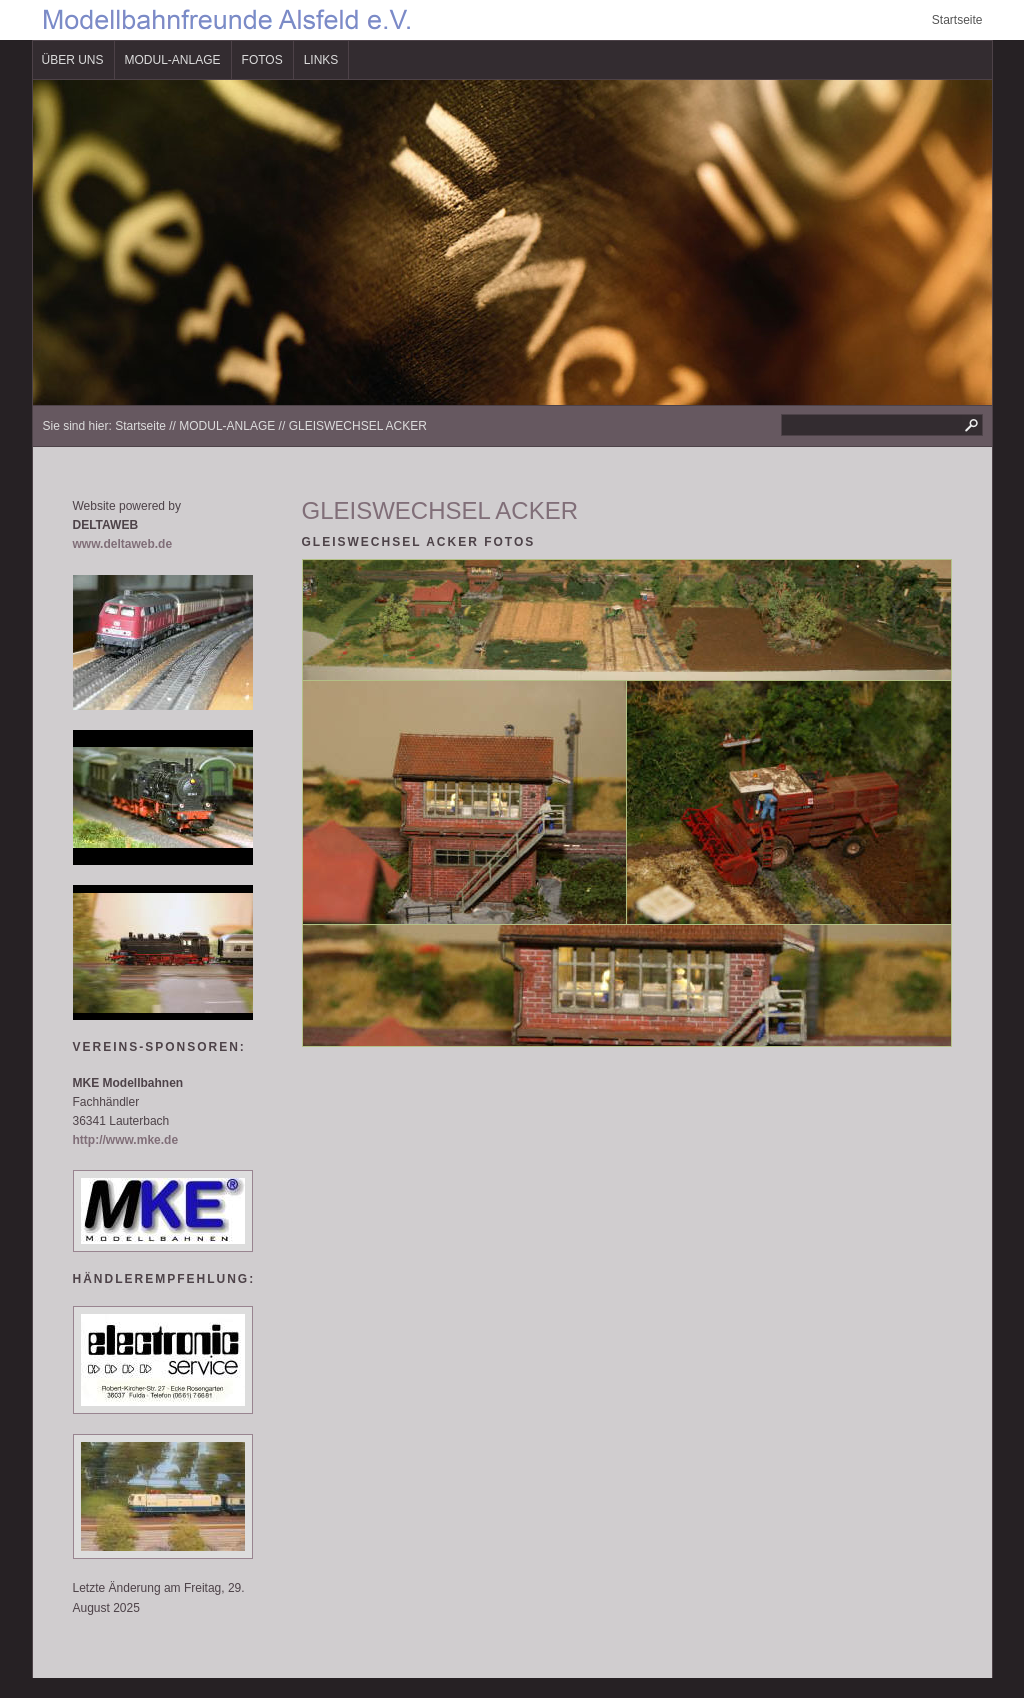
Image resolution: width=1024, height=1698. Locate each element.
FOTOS (262, 60)
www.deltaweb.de (123, 544)
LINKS (321, 60)
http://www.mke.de (126, 1140)
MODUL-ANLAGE (173, 60)
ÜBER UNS (73, 60)
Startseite (957, 20)
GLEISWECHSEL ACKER (358, 426)
